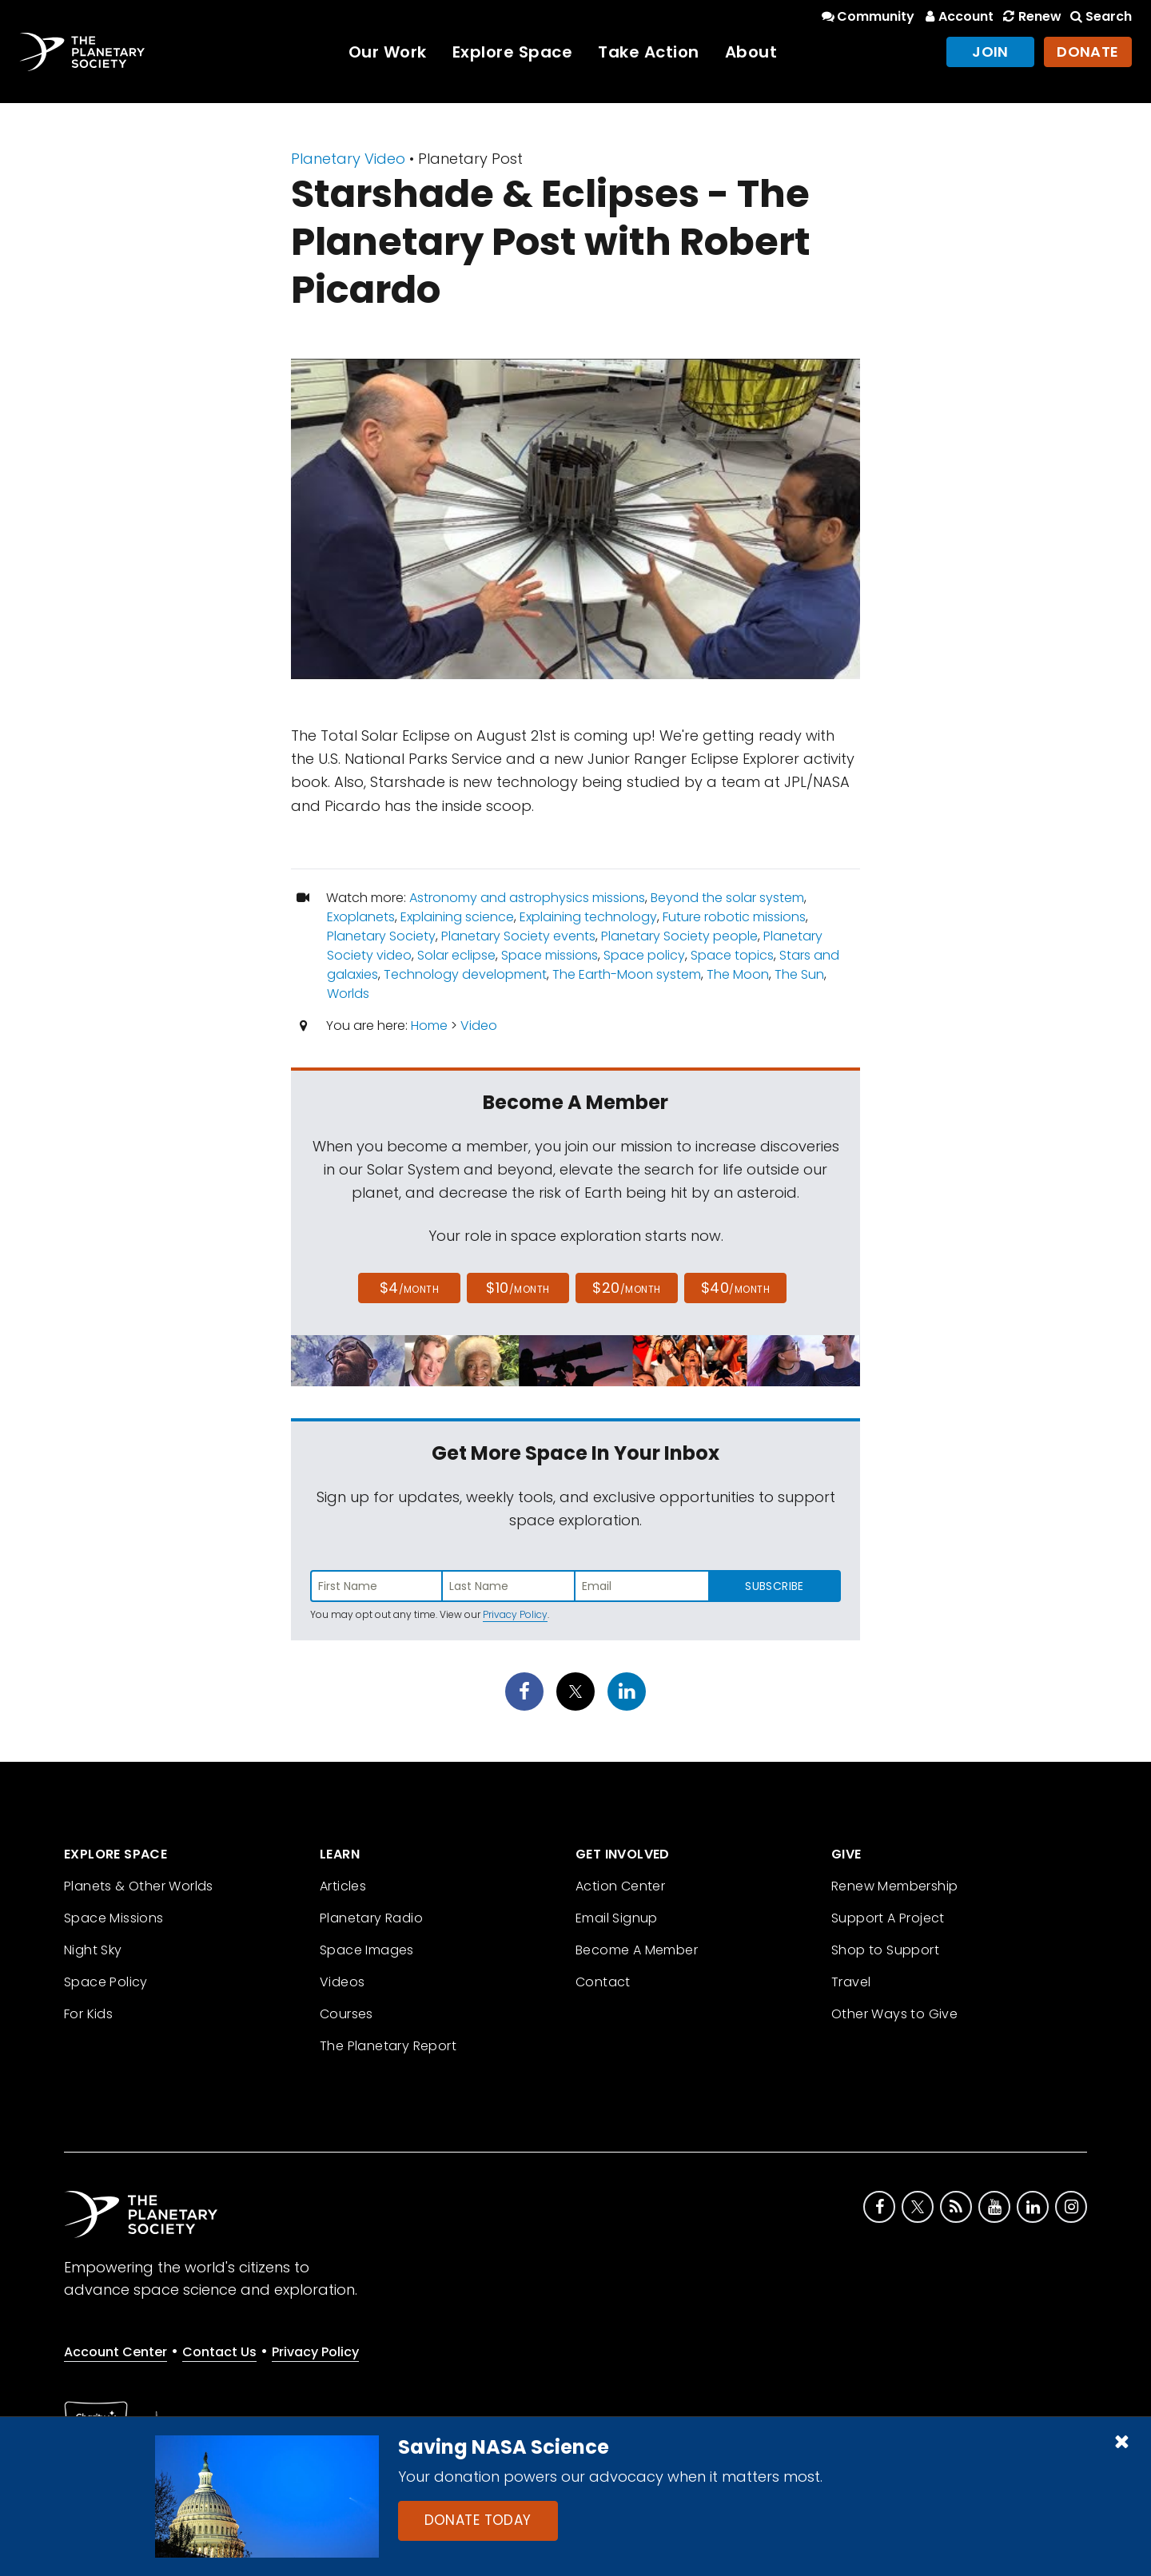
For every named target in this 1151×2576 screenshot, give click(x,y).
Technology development (465, 974)
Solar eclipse (456, 955)
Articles (343, 1886)
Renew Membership (894, 1886)
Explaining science (457, 917)
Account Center (115, 2352)
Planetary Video (348, 159)
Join (990, 52)
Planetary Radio (371, 1918)
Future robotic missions (734, 917)
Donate (1088, 52)
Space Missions (114, 1918)
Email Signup (617, 1918)
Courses (346, 2014)
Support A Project (888, 1918)
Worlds (348, 993)
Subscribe (774, 1586)
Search (1100, 16)
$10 (517, 1288)
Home (429, 1025)
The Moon (738, 974)
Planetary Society (381, 936)
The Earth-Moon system (626, 974)
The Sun (799, 974)
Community (866, 16)
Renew (1030, 16)
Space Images (367, 1950)
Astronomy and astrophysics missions (527, 897)
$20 (626, 1288)
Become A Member (637, 1950)
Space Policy (106, 1982)
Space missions (549, 955)
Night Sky (93, 1950)
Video (478, 1025)
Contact (603, 1982)
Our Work (387, 52)
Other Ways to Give (894, 2014)
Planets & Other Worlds (138, 1886)
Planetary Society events (518, 936)
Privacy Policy (515, 1614)
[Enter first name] (376, 1586)
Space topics (732, 955)
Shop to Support (885, 1950)
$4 (410, 1288)
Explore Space (512, 52)
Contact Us (219, 2352)
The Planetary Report (388, 2046)
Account (957, 16)
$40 (735, 1288)
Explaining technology (588, 917)
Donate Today (478, 2520)
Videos (342, 1982)
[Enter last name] (509, 1586)
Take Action (648, 52)
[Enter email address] (642, 1586)
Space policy (644, 955)
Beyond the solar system (727, 897)
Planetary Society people (679, 936)
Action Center (620, 1886)
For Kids (88, 2014)
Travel (850, 1982)
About (751, 52)
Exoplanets (361, 917)
